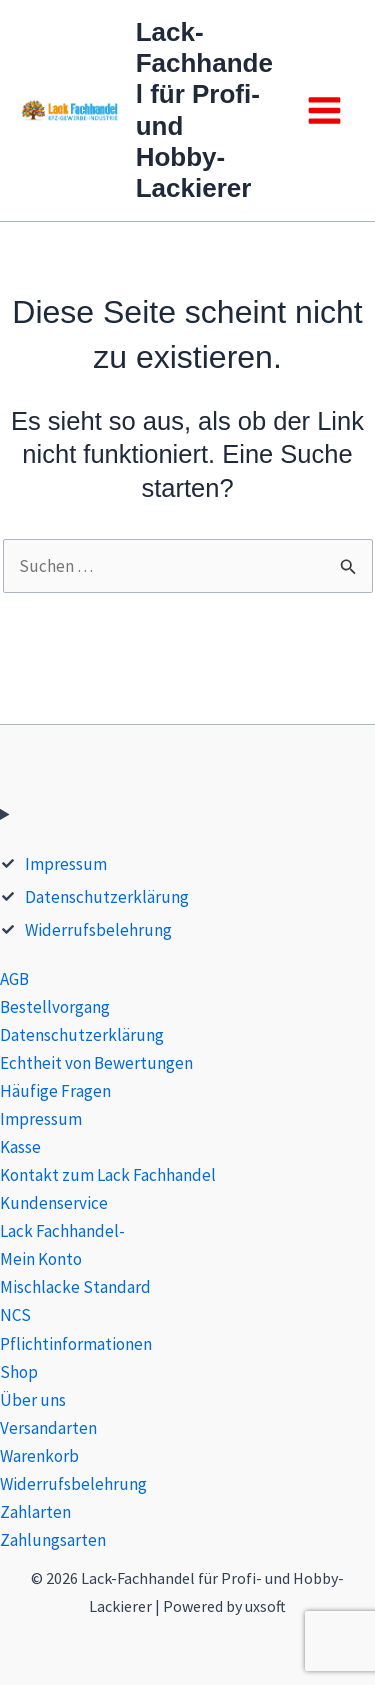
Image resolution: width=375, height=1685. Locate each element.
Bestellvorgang (55, 1007)
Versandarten (48, 1428)
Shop (19, 1372)
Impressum (66, 864)
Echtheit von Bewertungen (96, 1063)
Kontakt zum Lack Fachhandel (108, 1175)
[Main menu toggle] (324, 110)
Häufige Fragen (55, 1091)
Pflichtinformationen (76, 1344)
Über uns (33, 1400)
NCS (15, 1315)
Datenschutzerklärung (107, 897)
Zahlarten (35, 1512)
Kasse (20, 1147)
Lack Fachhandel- (62, 1231)
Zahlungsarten (53, 1540)
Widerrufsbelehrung (98, 930)
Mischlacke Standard (75, 1287)
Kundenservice (54, 1203)
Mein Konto (41, 1259)
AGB (14, 979)
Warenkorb (39, 1456)
